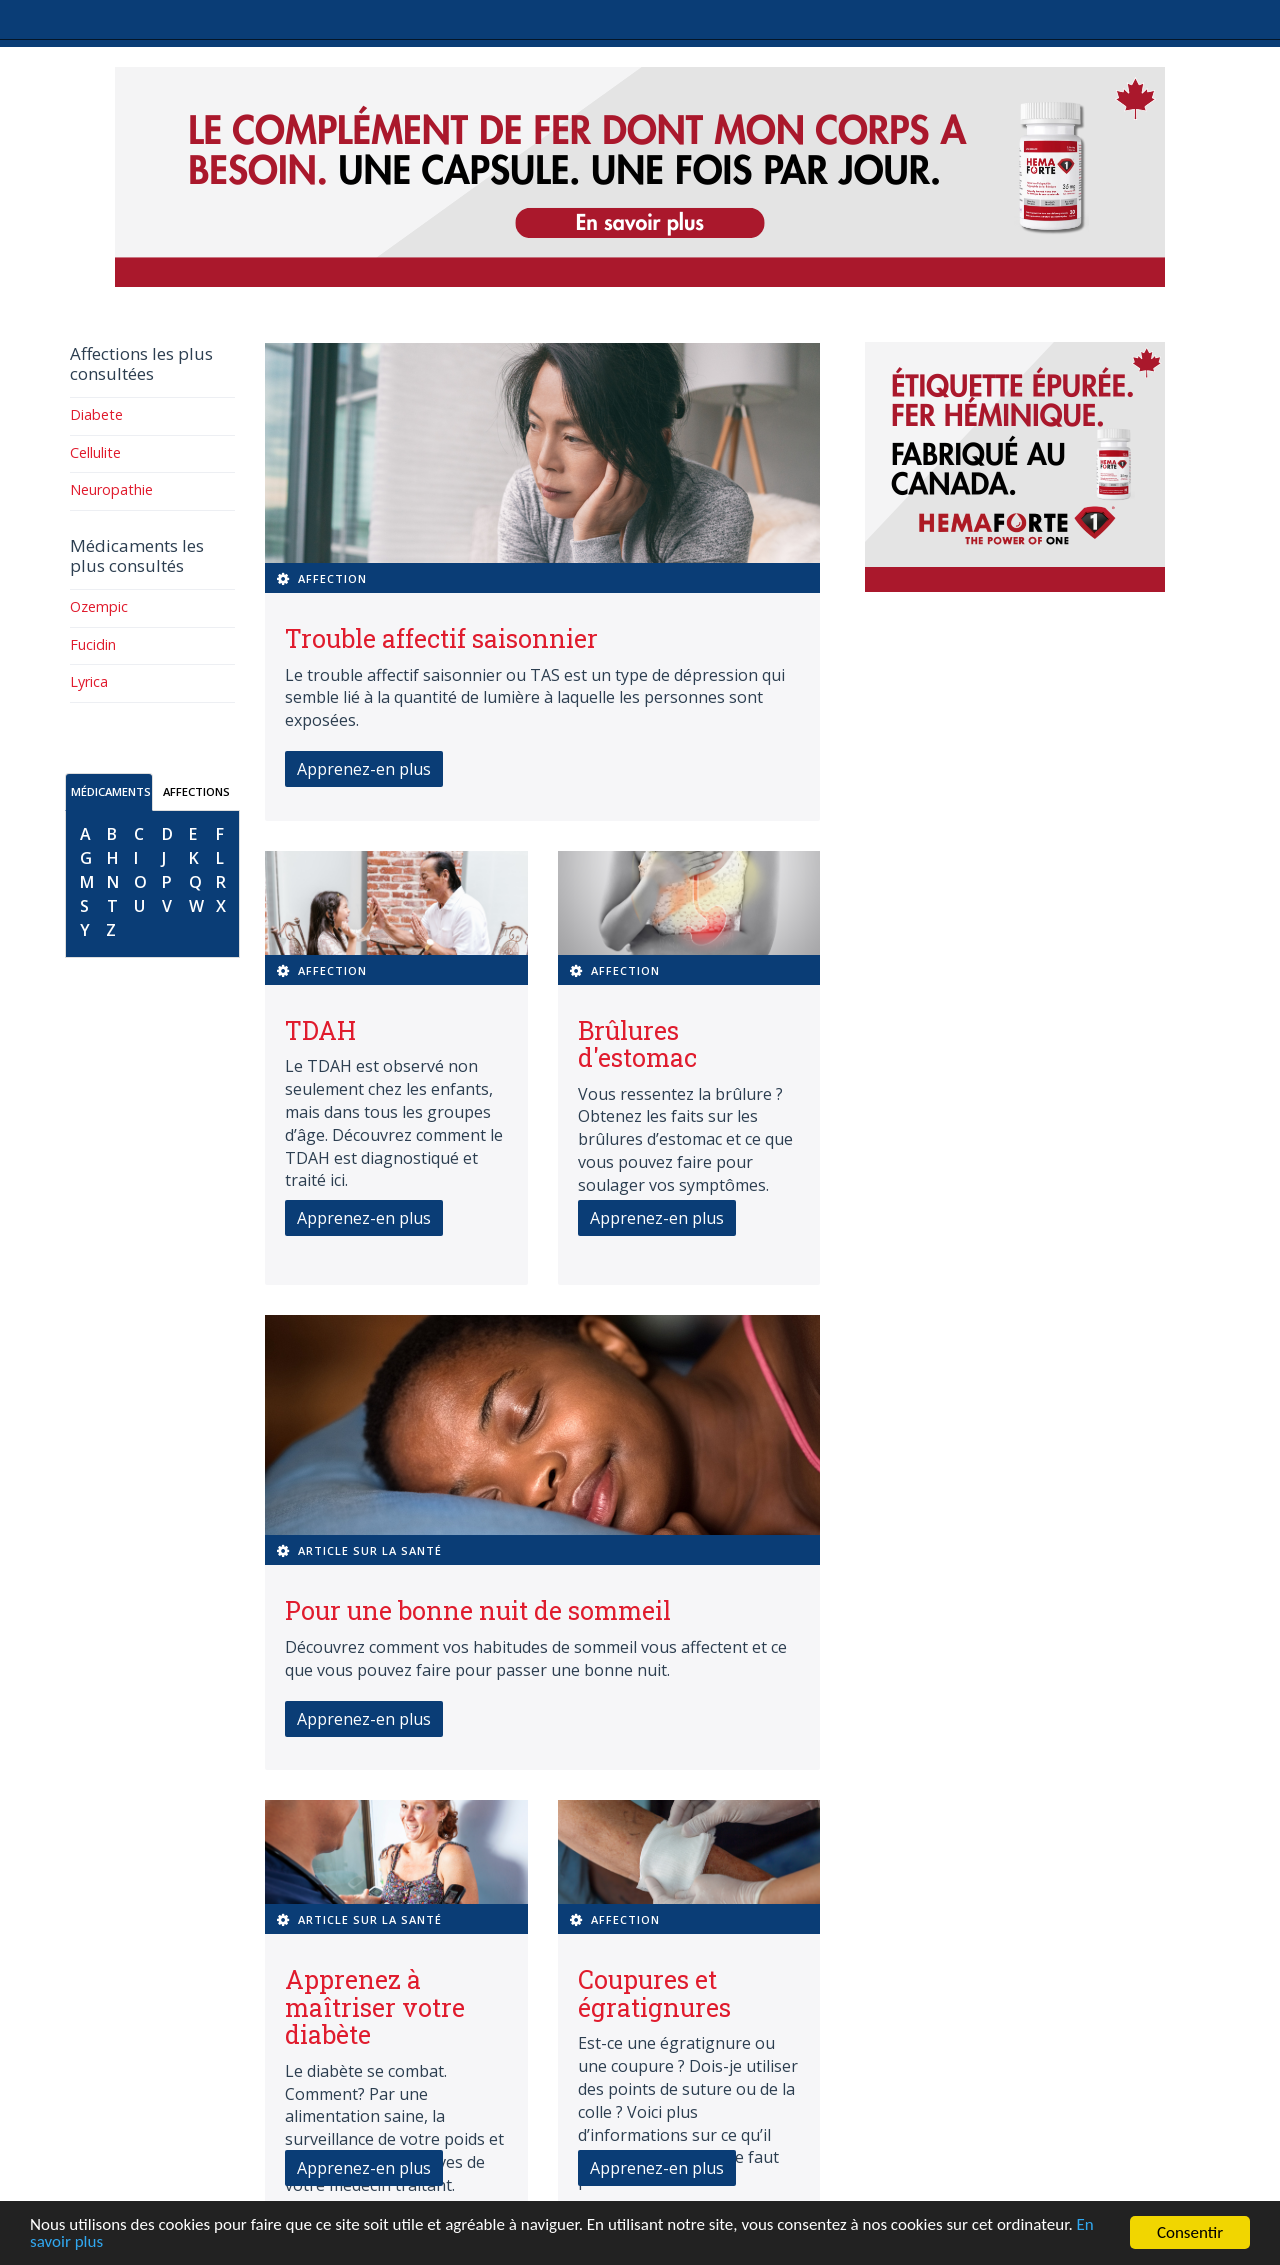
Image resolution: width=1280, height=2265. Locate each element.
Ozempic (99, 606)
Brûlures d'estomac (637, 1044)
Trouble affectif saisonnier (441, 638)
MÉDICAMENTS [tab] (111, 791)
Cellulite (95, 452)
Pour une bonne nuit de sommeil (478, 1610)
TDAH (320, 1030)
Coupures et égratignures (654, 1993)
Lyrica (89, 681)
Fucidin (93, 644)
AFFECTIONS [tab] (196, 791)
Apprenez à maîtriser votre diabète (375, 2007)
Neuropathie (111, 489)
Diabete (96, 414)
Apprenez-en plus (364, 769)
